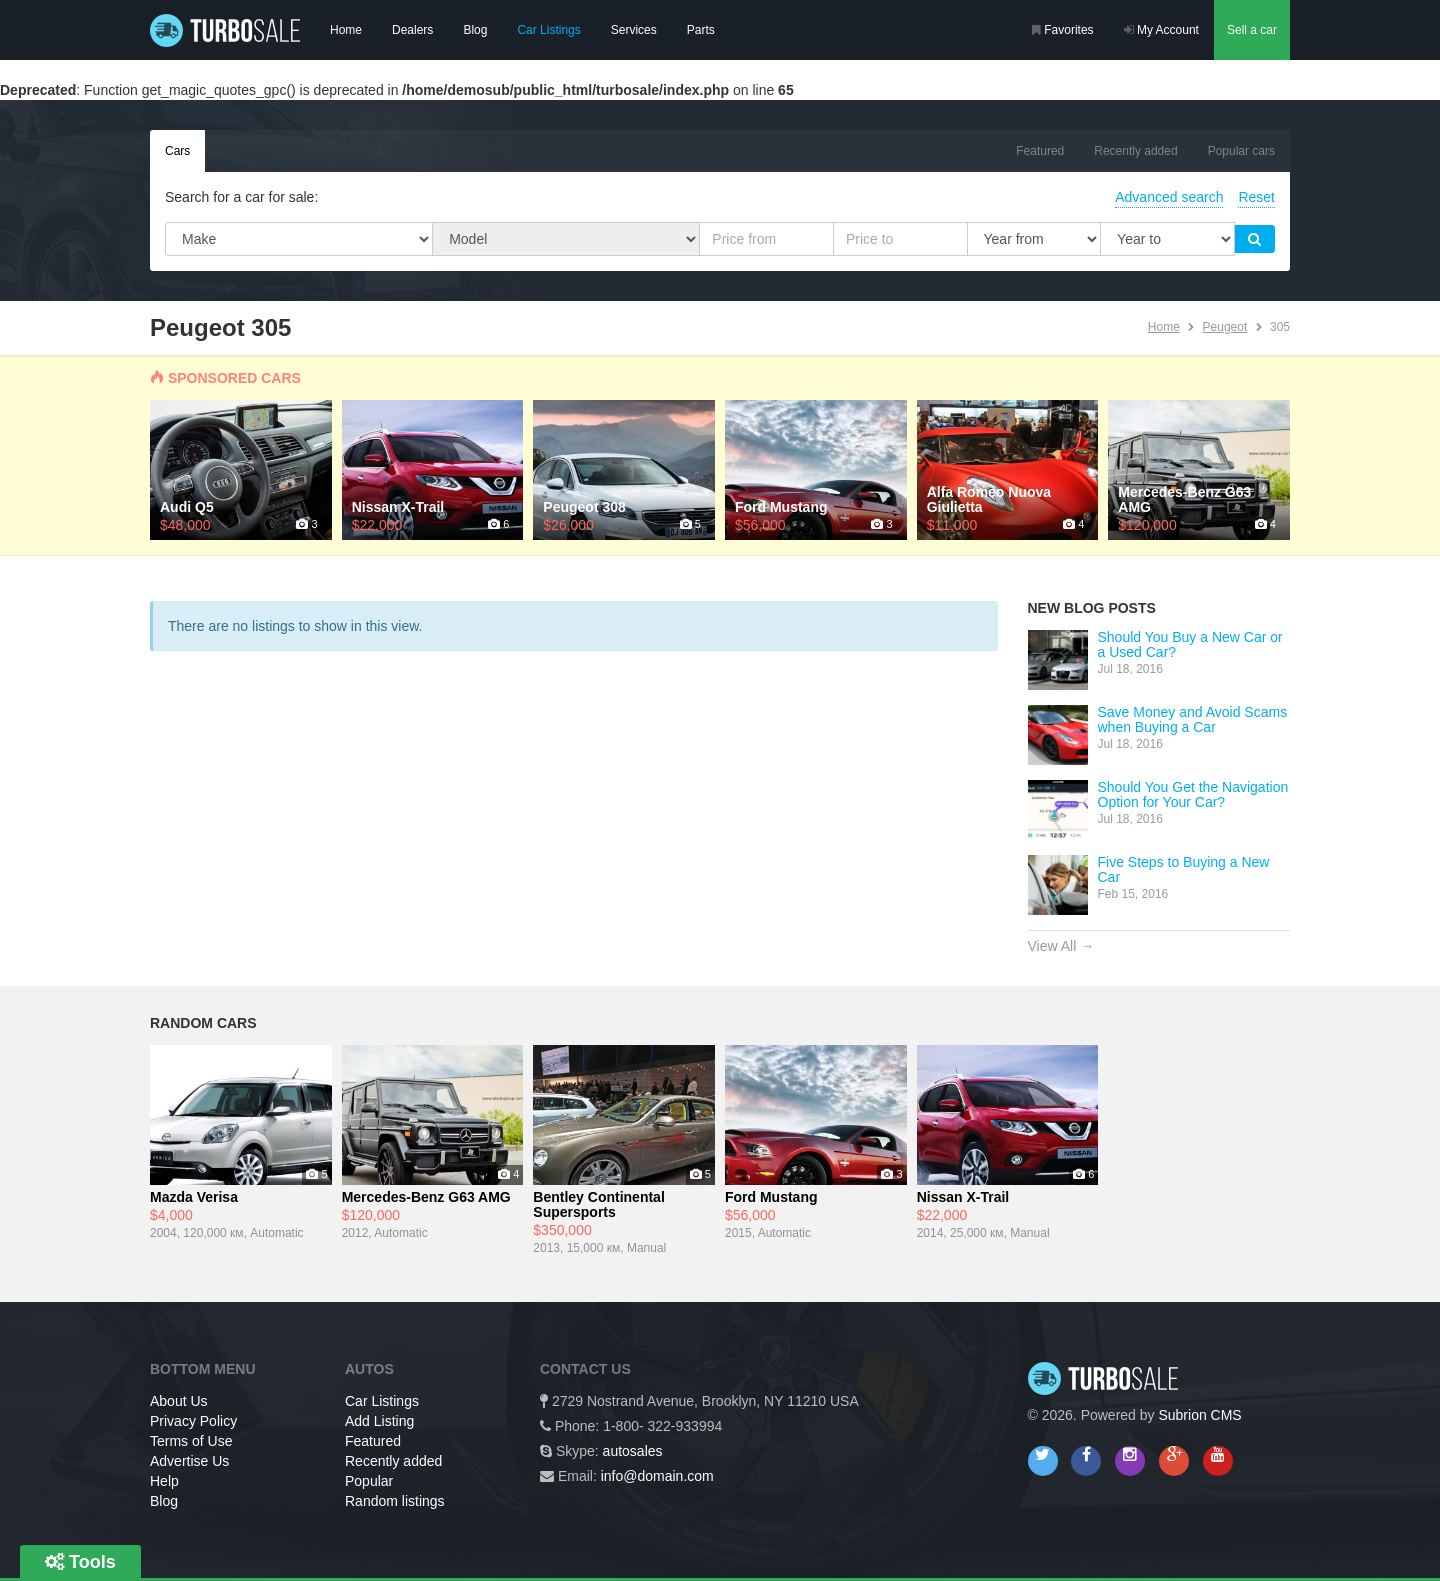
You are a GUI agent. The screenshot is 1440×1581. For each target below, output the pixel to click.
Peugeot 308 (584, 507)
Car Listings (548, 30)
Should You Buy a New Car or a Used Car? (1190, 644)
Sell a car (1252, 30)
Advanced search (1169, 197)
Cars (177, 151)
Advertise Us (189, 1461)
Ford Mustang (781, 507)
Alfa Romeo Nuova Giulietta (989, 500)
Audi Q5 (187, 507)
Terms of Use (191, 1441)
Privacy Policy (193, 1421)
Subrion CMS (1199, 1415)
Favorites (1063, 30)
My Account (1161, 30)
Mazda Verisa (194, 1197)
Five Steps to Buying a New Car (1184, 869)
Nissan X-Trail (398, 507)
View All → (1061, 946)
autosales (633, 1451)
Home (346, 30)
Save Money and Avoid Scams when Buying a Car (1193, 719)
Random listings (395, 1501)
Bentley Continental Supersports (598, 1205)
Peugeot (1225, 327)
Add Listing (379, 1421)
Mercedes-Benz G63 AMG (1184, 500)
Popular (369, 1481)
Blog (475, 30)
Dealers (412, 30)
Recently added (1135, 151)
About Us (179, 1401)
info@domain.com (657, 1476)
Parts (701, 30)
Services (634, 30)
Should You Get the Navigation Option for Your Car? (1193, 794)
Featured (1040, 151)
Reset (1256, 197)
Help (164, 1481)
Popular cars (1241, 151)
